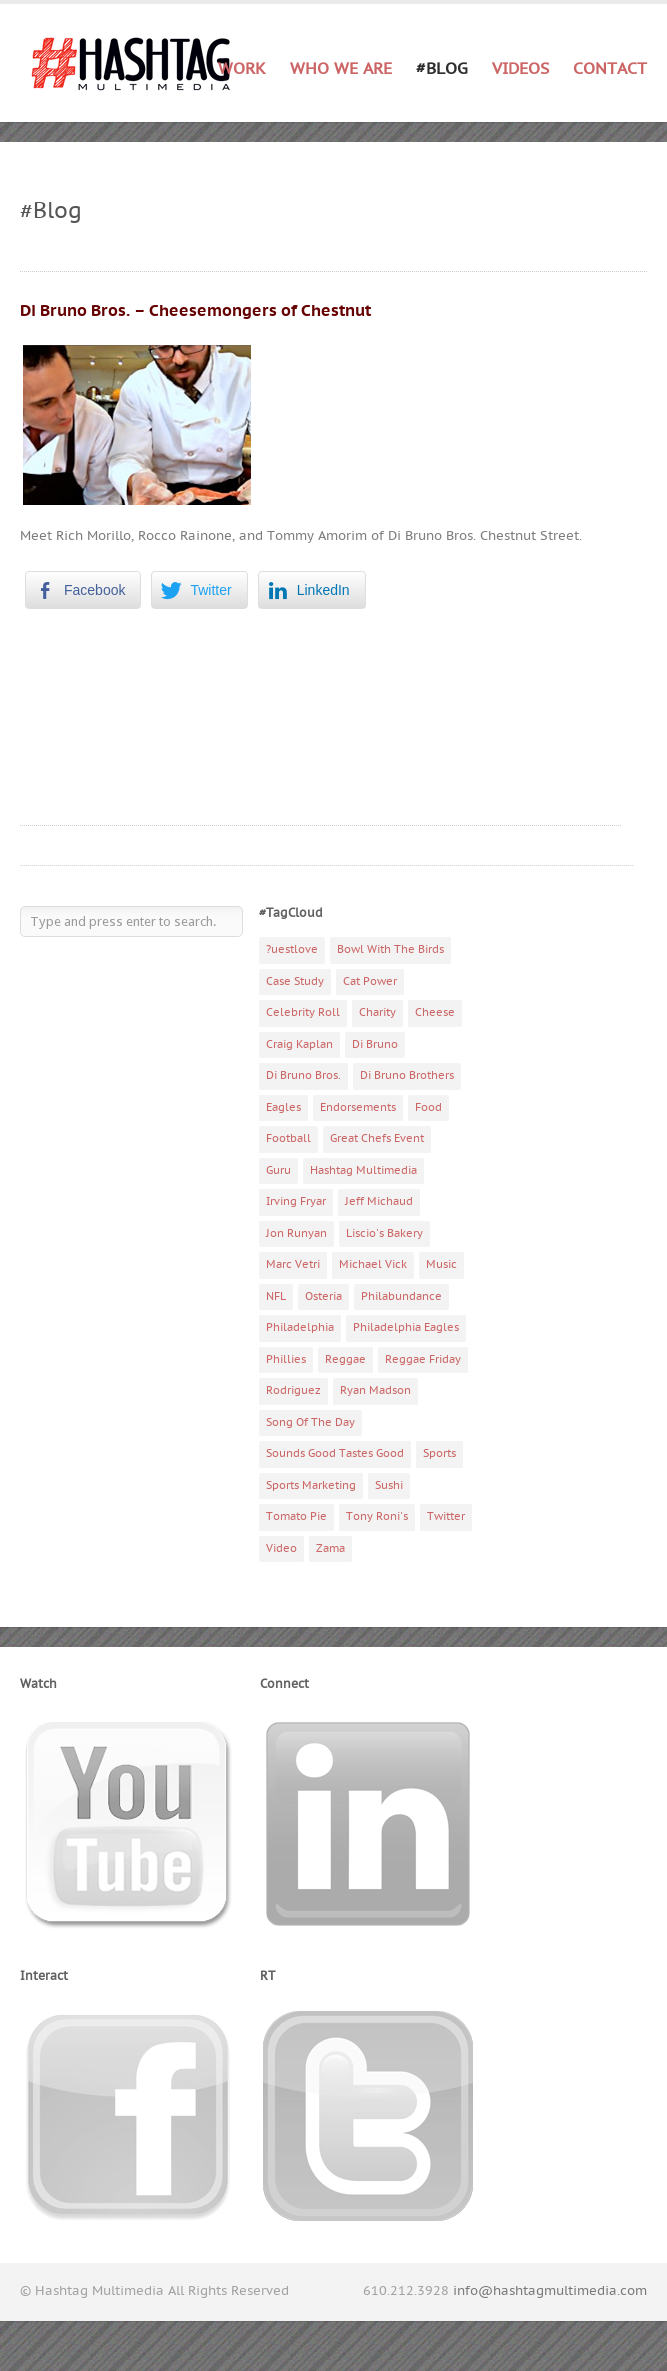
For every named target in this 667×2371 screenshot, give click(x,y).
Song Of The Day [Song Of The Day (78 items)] (310, 1422)
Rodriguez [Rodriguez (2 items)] (293, 1390)
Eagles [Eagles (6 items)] (283, 1107)
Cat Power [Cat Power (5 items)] (370, 981)
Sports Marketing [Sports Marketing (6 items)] (311, 1485)
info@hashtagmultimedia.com (550, 2291)
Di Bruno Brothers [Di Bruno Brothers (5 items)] (407, 1075)
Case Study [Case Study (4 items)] (295, 981)
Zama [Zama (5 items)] (330, 1548)
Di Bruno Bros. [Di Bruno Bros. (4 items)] (303, 1075)
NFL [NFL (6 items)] (276, 1296)
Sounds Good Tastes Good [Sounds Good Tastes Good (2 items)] (335, 1453)
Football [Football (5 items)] (288, 1138)
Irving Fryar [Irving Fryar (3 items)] (296, 1201)
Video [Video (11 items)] (281, 1548)
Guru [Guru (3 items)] (278, 1170)
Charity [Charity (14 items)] (377, 1012)
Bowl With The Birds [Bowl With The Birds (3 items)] (390, 949)
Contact (610, 69)
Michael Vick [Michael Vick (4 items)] (373, 1264)
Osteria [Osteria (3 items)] (323, 1296)
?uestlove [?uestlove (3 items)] (292, 949)
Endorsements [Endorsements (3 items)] (358, 1107)
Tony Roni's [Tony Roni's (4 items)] (377, 1516)
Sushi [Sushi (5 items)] (389, 1485)
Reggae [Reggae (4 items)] (345, 1359)
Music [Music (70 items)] (441, 1264)
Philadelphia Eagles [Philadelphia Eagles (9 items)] (406, 1327)
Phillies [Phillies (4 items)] (286, 1359)
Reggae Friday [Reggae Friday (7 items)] (423, 1359)
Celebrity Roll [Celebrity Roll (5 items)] (303, 1012)
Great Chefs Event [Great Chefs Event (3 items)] (377, 1138)
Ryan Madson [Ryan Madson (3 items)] (375, 1390)
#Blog (442, 69)
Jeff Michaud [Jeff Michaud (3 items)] (379, 1201)
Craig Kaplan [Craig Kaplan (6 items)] (299, 1044)
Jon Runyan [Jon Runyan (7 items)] (296, 1233)
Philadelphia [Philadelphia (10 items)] (300, 1327)
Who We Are (341, 69)
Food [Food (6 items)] (428, 1107)
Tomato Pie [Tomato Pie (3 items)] (296, 1516)
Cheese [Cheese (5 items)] (435, 1012)
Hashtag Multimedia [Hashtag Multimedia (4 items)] (363, 1170)
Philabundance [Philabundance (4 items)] (401, 1296)
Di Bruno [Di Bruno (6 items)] (375, 1044)
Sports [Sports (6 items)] (439, 1453)
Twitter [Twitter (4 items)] (446, 1516)
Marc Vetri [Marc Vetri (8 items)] (293, 1264)
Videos (520, 69)
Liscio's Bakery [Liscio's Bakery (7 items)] (384, 1233)
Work (242, 69)
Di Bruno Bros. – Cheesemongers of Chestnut (195, 311)
